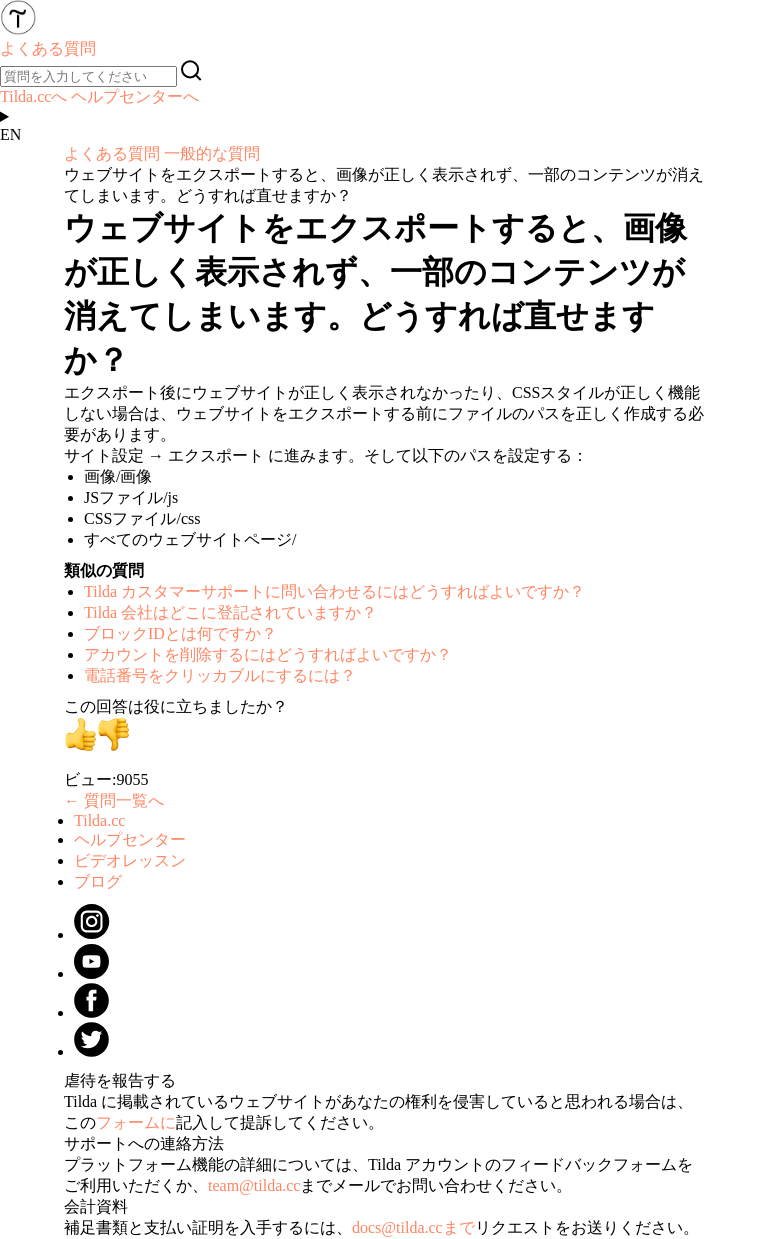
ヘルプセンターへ (135, 96)
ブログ (98, 881)
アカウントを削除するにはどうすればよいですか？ (268, 654)
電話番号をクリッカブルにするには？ (220, 675)
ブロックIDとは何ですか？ (180, 633)
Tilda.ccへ (33, 96)
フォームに (136, 1122)
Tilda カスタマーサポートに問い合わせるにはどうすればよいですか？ (334, 591)
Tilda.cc (99, 820)
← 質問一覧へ (114, 800)
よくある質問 (112, 153)
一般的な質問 (212, 153)
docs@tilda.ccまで (413, 1227)
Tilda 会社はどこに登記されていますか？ (230, 612)
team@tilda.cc (254, 1185)
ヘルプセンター (130, 839)
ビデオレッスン (130, 860)
